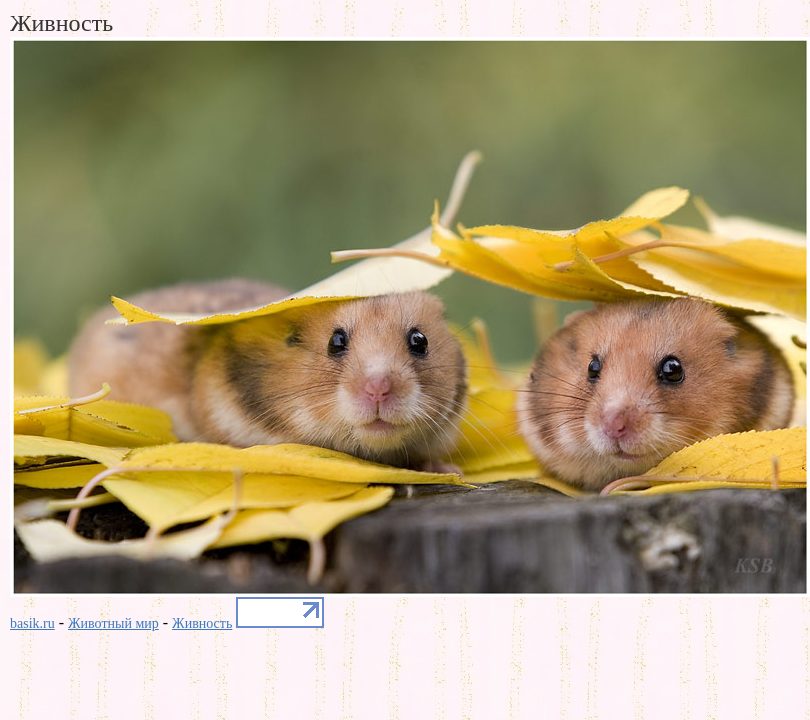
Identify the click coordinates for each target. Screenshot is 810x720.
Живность (202, 623)
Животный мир (113, 623)
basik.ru (32, 623)
